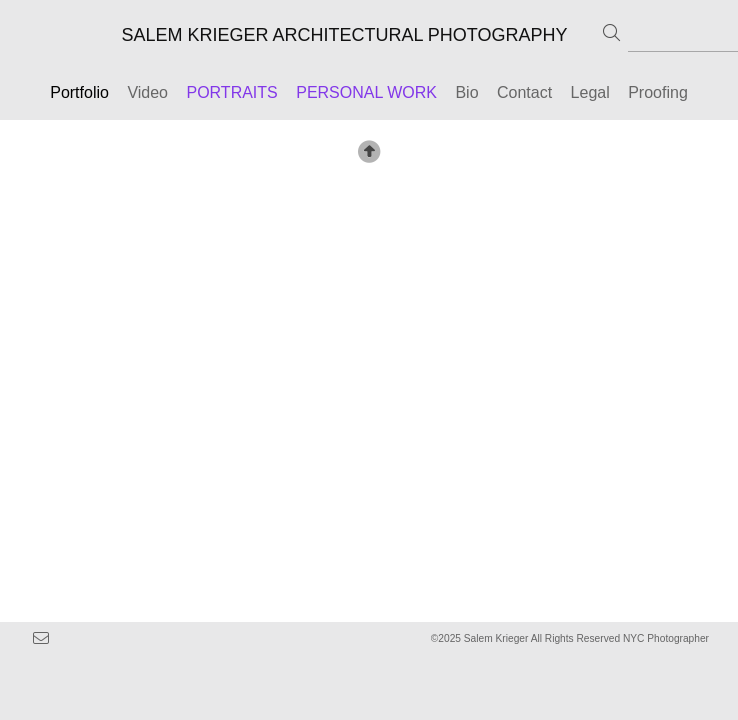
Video (147, 92)
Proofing (658, 92)
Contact (524, 92)
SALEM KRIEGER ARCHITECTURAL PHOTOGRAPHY (344, 35)
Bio (466, 92)
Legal (593, 92)
